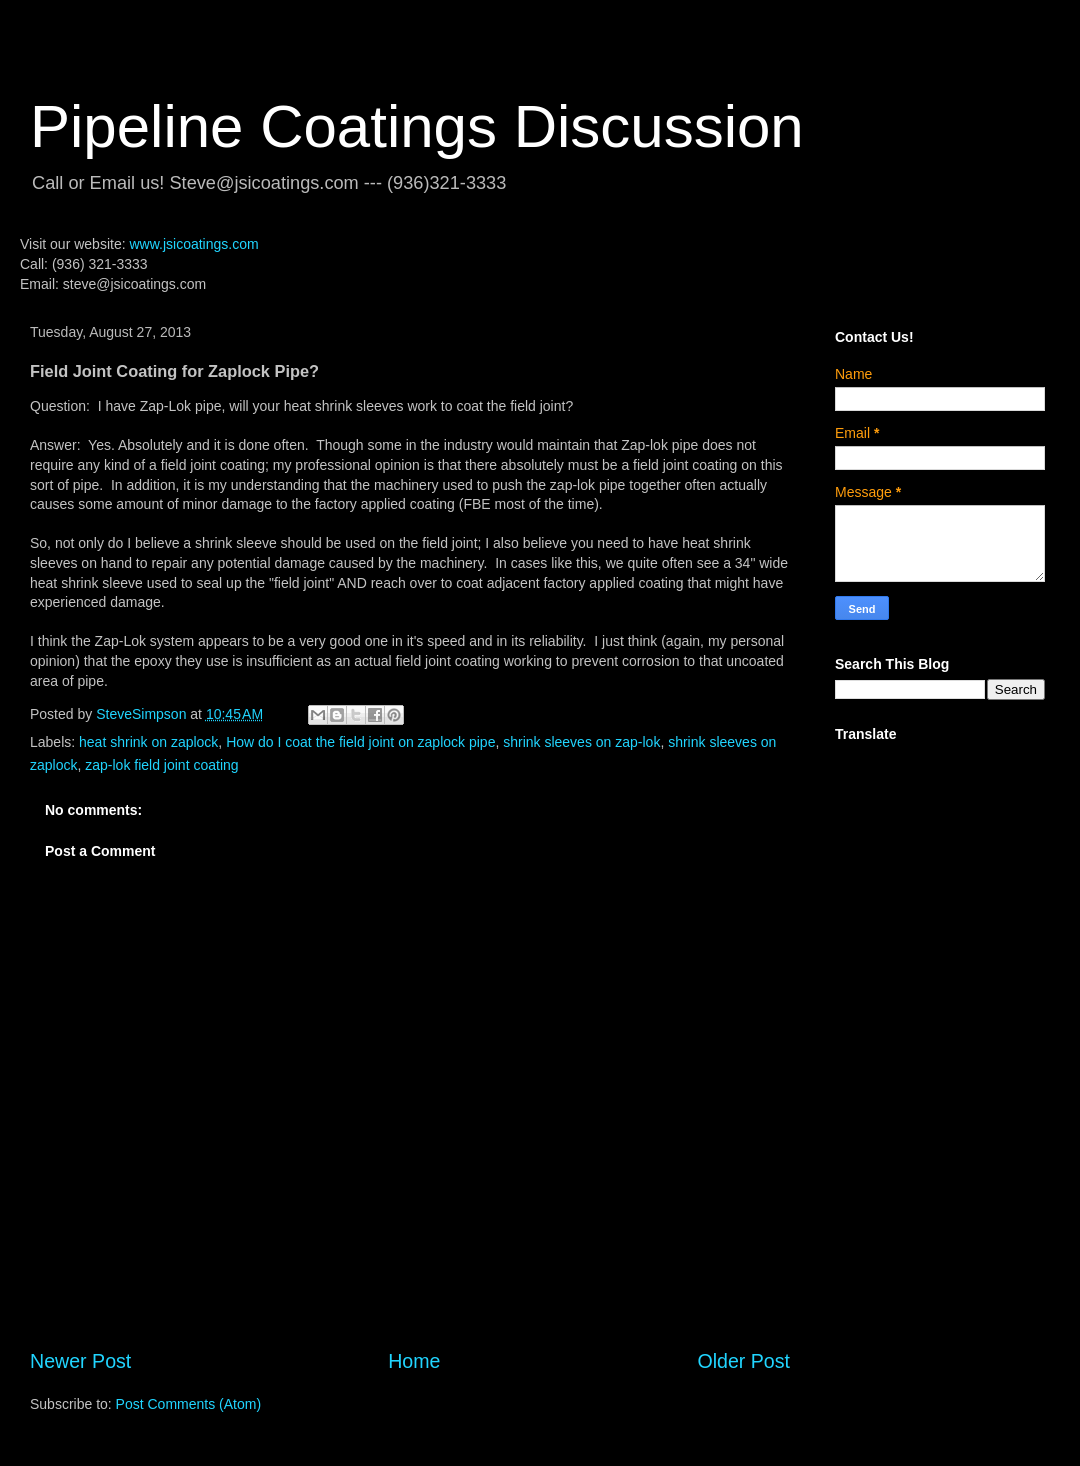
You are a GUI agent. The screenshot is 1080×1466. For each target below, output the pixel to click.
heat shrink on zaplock (148, 742)
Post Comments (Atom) (188, 1404)
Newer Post (80, 1361)
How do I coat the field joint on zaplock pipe (360, 742)
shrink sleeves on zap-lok (581, 742)
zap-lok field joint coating (161, 765)
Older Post (743, 1361)
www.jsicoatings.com (193, 244)
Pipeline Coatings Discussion (417, 126)
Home (414, 1361)
